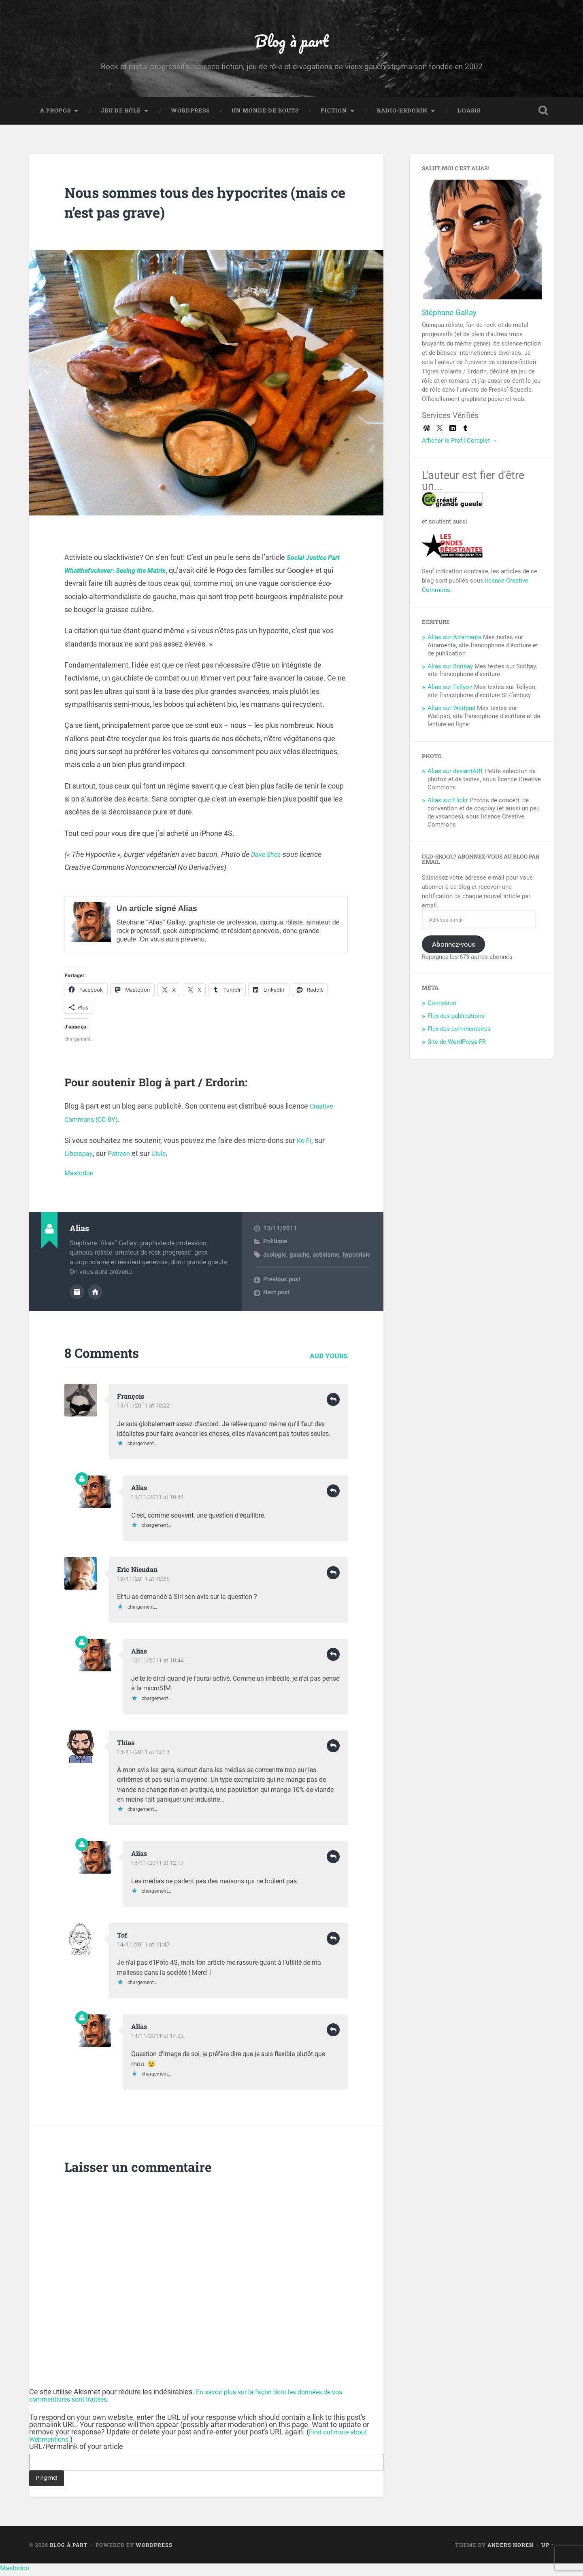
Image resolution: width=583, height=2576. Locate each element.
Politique (275, 1246)
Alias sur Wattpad (451, 713)
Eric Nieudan (139, 1573)
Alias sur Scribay (450, 671)
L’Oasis (469, 115)
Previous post (281, 1284)
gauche (299, 1260)
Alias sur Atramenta (454, 642)
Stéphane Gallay (449, 317)
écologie (274, 1260)
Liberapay (80, 1158)
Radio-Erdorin (402, 115)
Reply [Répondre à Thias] (333, 1749)
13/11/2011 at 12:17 (158, 1867)
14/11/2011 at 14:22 (158, 2040)
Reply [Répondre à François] (333, 1403)
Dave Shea (268, 859)
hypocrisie (356, 1260)
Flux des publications (456, 1021)
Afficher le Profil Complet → (460, 445)
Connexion (442, 1008)
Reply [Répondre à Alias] (333, 1495)
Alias (140, 1492)
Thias (126, 1746)
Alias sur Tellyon (450, 692)
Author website (95, 1296)
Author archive (77, 1296)
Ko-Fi (305, 1145)
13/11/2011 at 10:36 (144, 1583)
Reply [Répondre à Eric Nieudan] (333, 1577)
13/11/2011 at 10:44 (158, 1501)
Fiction (334, 115)
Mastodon (80, 1177)
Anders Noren (510, 2548)
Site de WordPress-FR (457, 1047)
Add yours (329, 1360)
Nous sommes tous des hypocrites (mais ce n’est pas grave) (196, 206)
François (132, 1400)
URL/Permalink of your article (76, 2450)
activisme (326, 1260)
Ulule (166, 1158)
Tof (122, 1939)
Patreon (123, 1158)
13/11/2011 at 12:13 (144, 1756)
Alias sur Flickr (448, 805)
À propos (55, 115)
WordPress (190, 115)
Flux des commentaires (459, 1034)
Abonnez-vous (453, 949)
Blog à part (291, 42)
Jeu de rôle (121, 115)
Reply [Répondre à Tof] (333, 1942)
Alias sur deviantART (455, 776)
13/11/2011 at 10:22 (144, 1410)
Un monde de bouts (265, 115)
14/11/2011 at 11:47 (144, 1948)
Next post (276, 1297)
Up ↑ (547, 2548)
